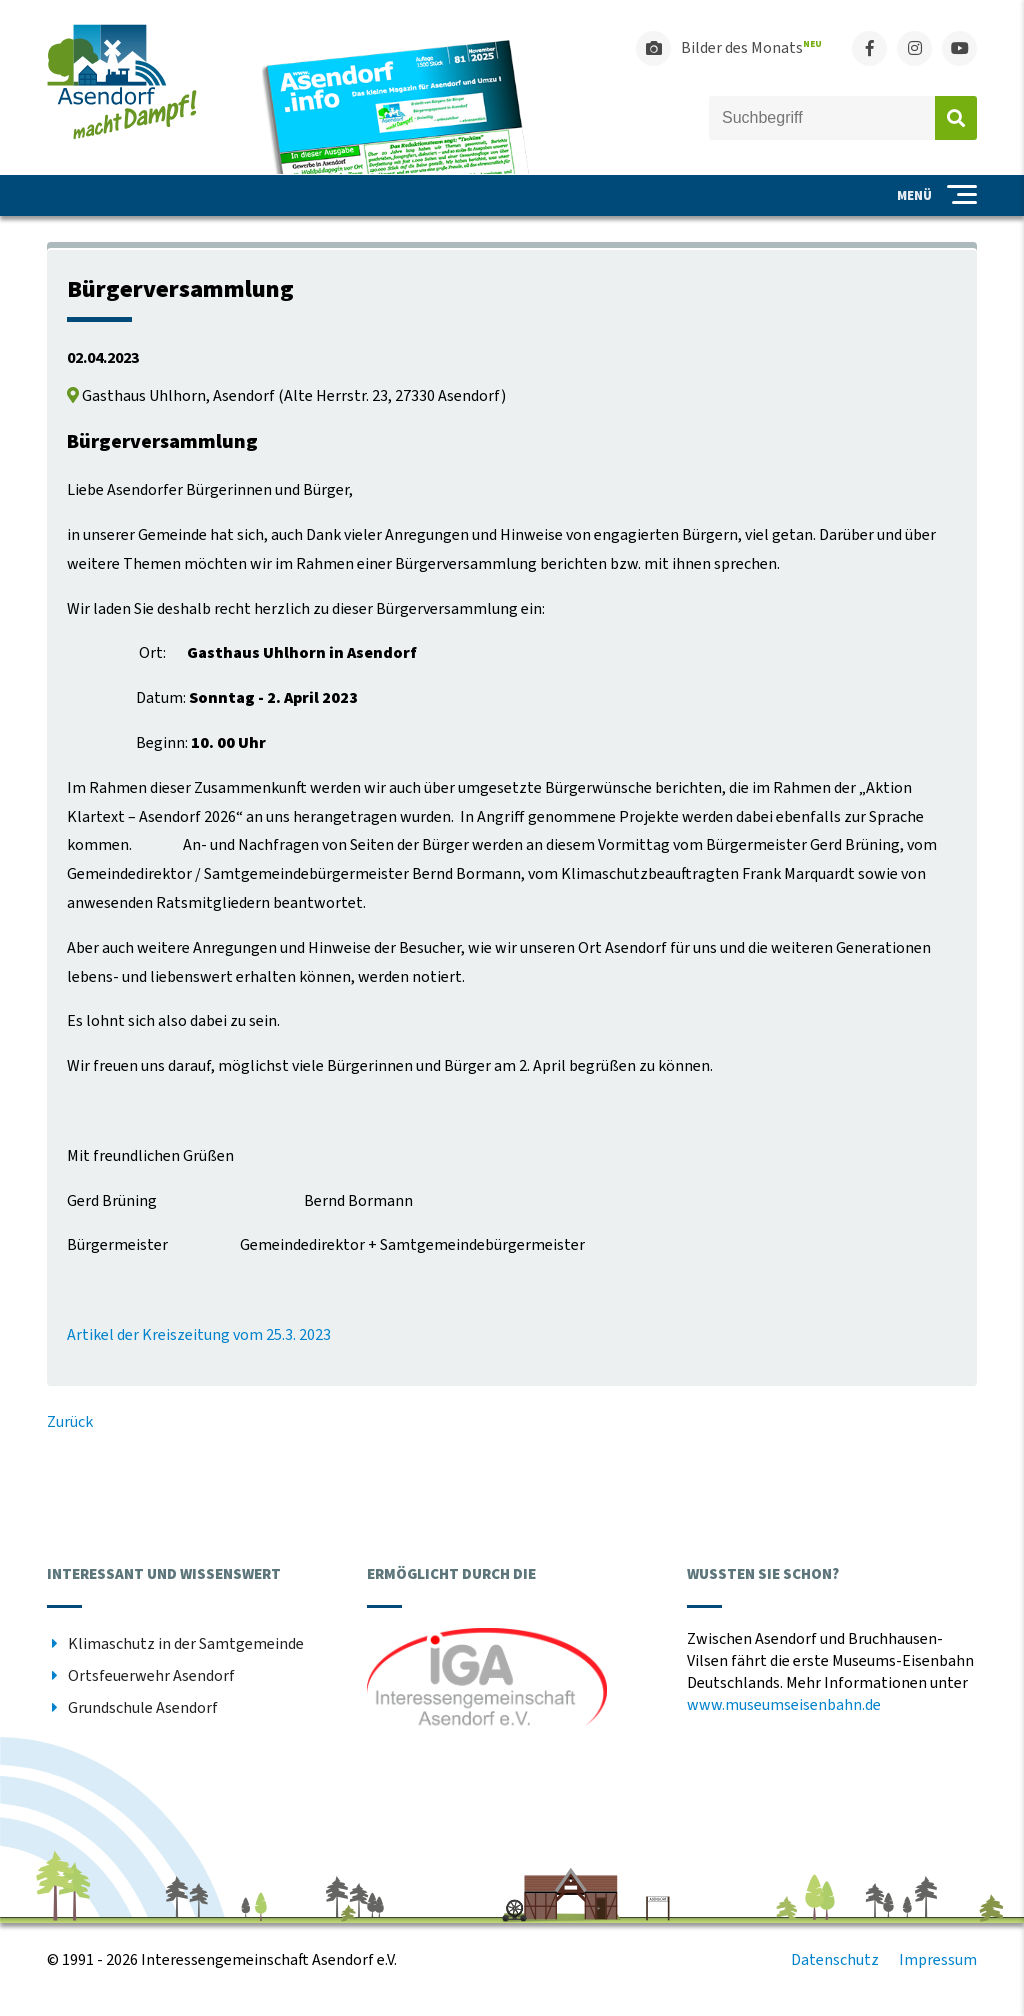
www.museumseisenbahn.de (784, 1705)
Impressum (938, 1960)
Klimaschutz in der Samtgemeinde (186, 1644)
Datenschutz (835, 1960)
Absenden (956, 118)
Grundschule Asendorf (143, 1708)
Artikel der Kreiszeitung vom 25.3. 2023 (199, 1335)
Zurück (70, 1422)
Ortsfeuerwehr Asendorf (151, 1676)
